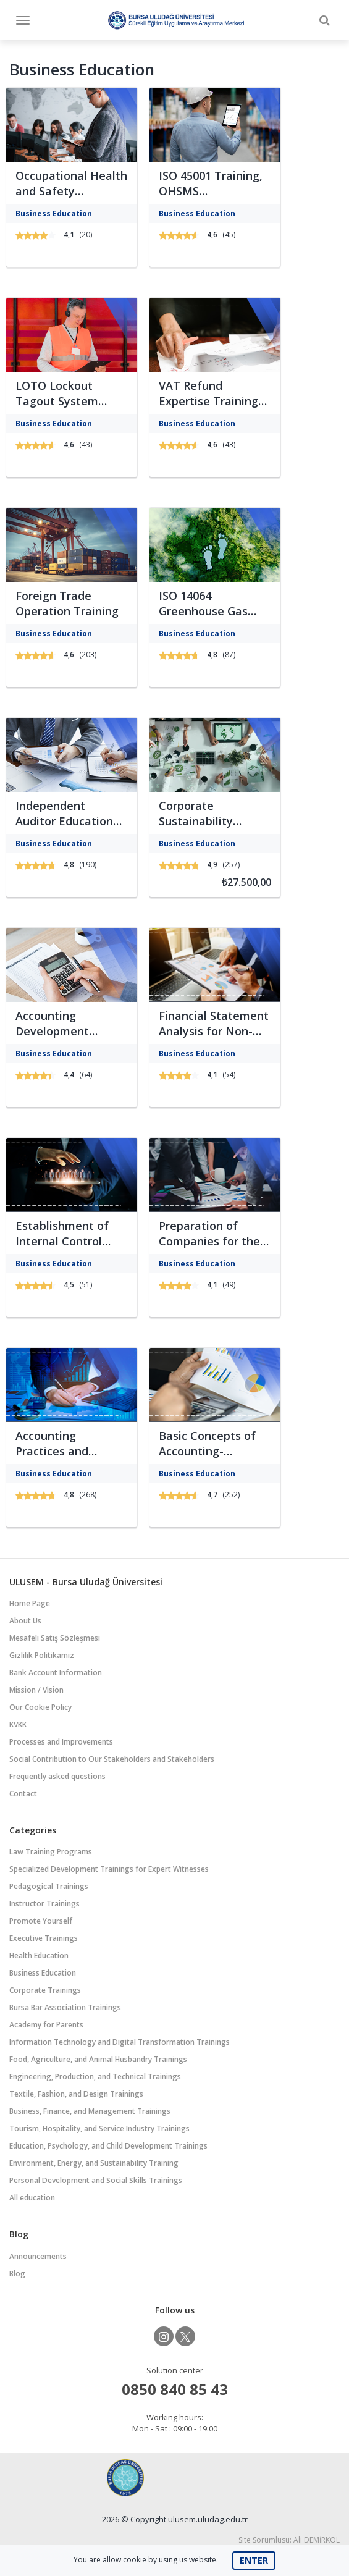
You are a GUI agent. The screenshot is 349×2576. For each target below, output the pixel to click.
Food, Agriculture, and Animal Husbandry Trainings (98, 2059)
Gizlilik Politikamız (41, 1655)
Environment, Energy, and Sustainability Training (94, 2163)
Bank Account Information (55, 1672)
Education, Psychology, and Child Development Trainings (108, 2145)
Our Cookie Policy (40, 1707)
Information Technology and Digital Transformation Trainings (119, 2042)
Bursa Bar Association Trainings (65, 2007)
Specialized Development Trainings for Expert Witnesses (109, 1869)
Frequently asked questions (57, 1776)
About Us (25, 1620)
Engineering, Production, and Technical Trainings (95, 2076)
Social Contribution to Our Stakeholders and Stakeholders (111, 1759)
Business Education (42, 1973)
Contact (23, 1793)
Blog (17, 2273)
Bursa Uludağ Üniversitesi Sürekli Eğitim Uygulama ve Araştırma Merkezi (176, 20)
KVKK (18, 1724)
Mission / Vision (36, 1690)
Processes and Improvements (61, 1741)
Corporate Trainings (45, 1990)
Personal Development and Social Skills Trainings (95, 2180)
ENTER (254, 2560)
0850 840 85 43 (175, 2389)
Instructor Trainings (44, 1903)
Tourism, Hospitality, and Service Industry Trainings (99, 2128)
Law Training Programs (50, 1851)
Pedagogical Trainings (48, 1886)
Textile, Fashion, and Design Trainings (76, 2094)
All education (32, 2197)
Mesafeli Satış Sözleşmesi (54, 1638)
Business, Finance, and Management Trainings (89, 2111)
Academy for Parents (46, 2024)
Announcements (38, 2256)
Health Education (39, 1955)
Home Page (29, 1603)
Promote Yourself (40, 1921)
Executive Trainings (43, 1938)
